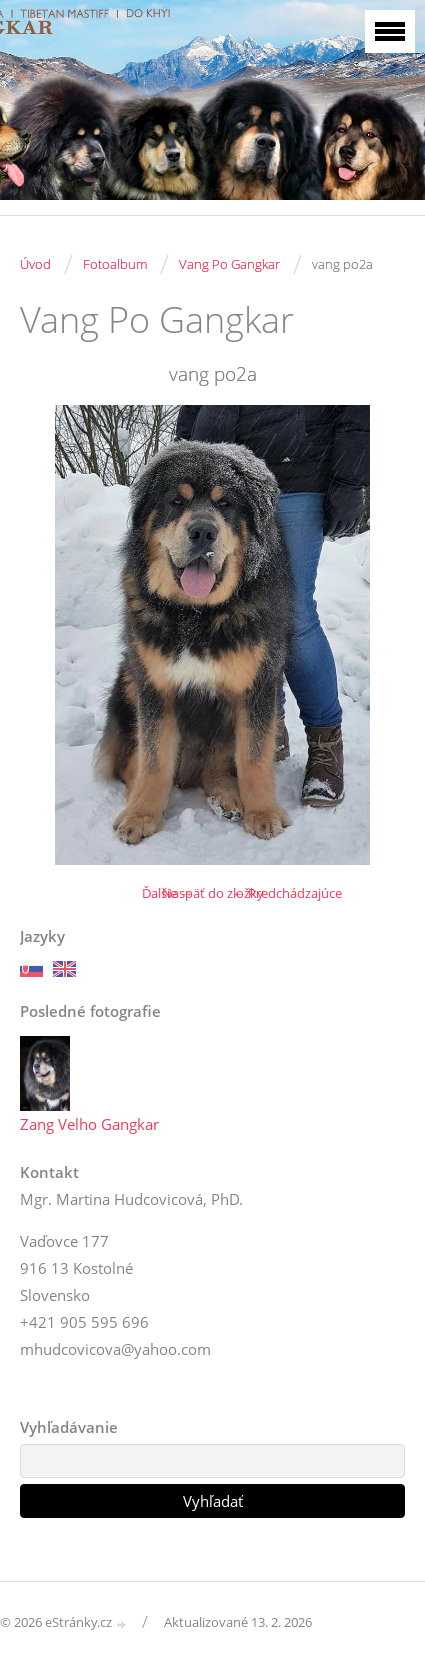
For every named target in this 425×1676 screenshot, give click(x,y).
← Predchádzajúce (287, 893)
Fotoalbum (115, 264)
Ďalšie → (167, 893)
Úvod (35, 264)
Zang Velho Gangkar (89, 1124)
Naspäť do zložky (213, 893)
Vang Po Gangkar (229, 264)
